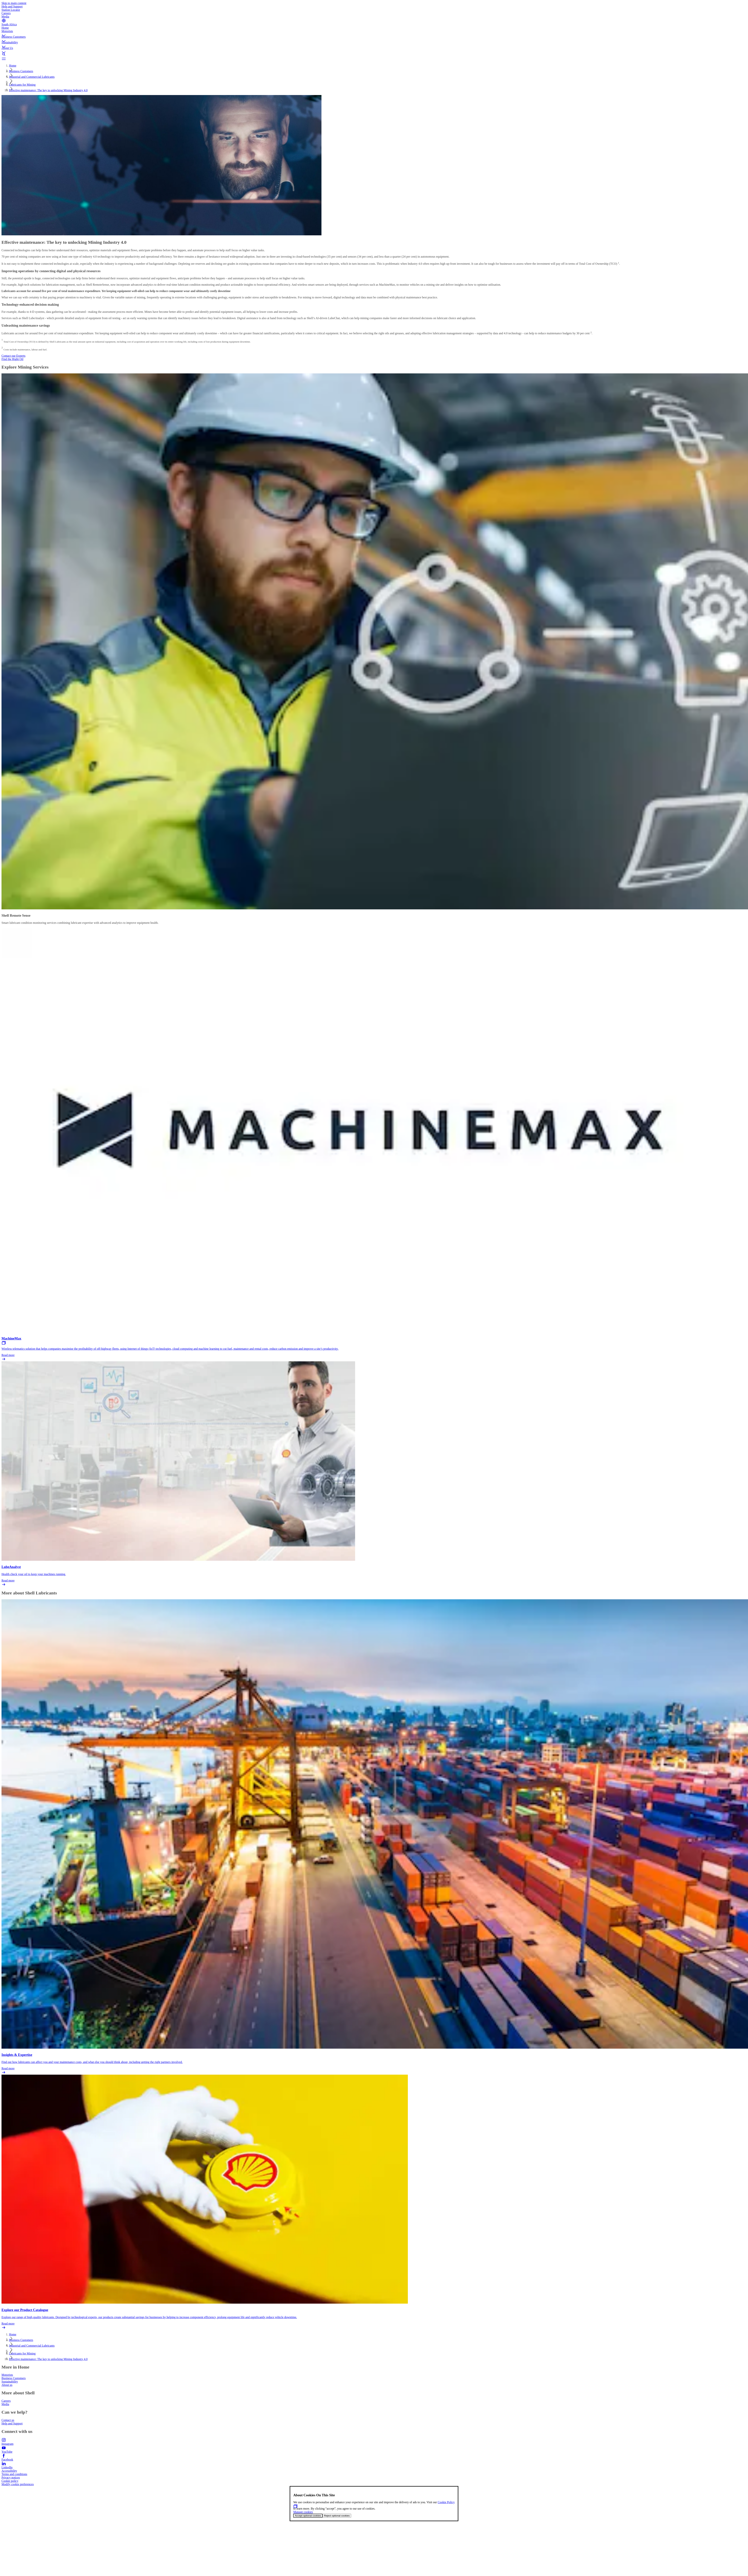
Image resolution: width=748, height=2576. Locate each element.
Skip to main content (13, 3)
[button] (374, 32)
